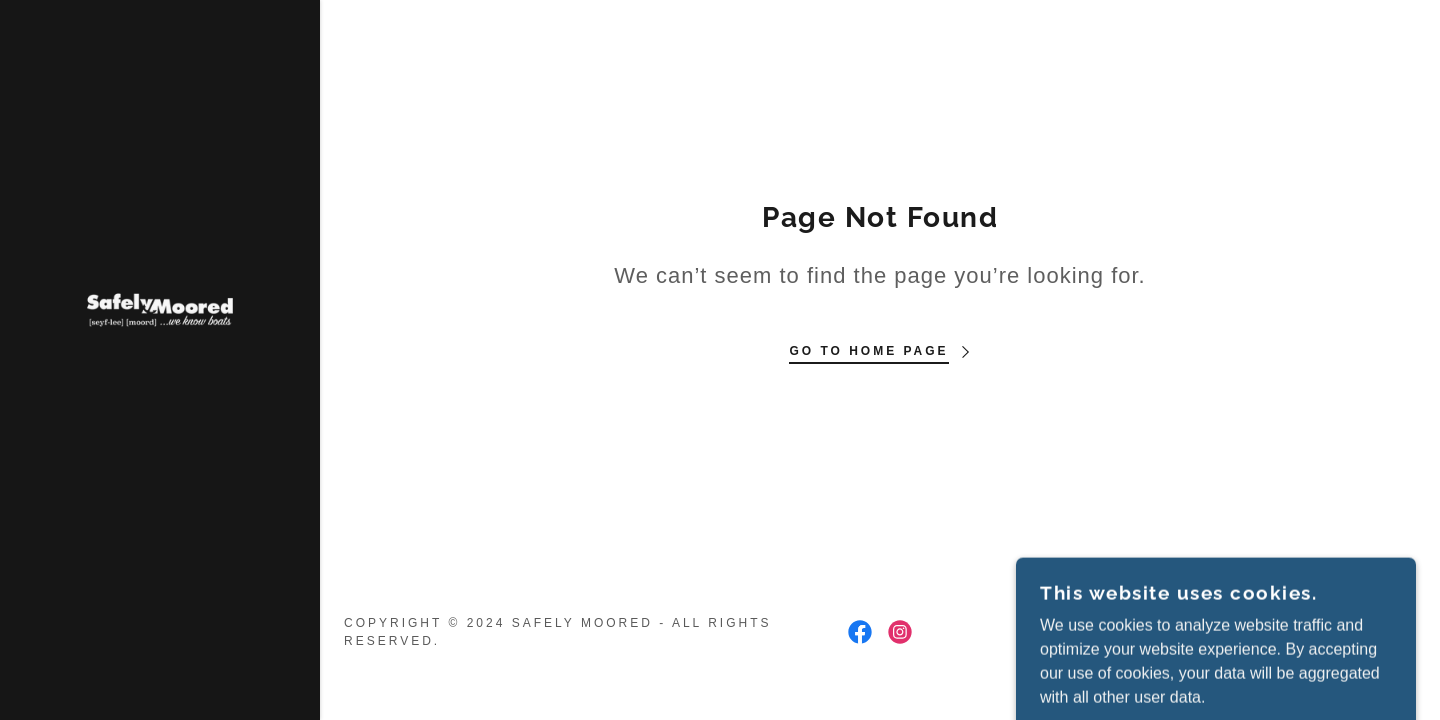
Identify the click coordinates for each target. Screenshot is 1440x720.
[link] (160, 308)
